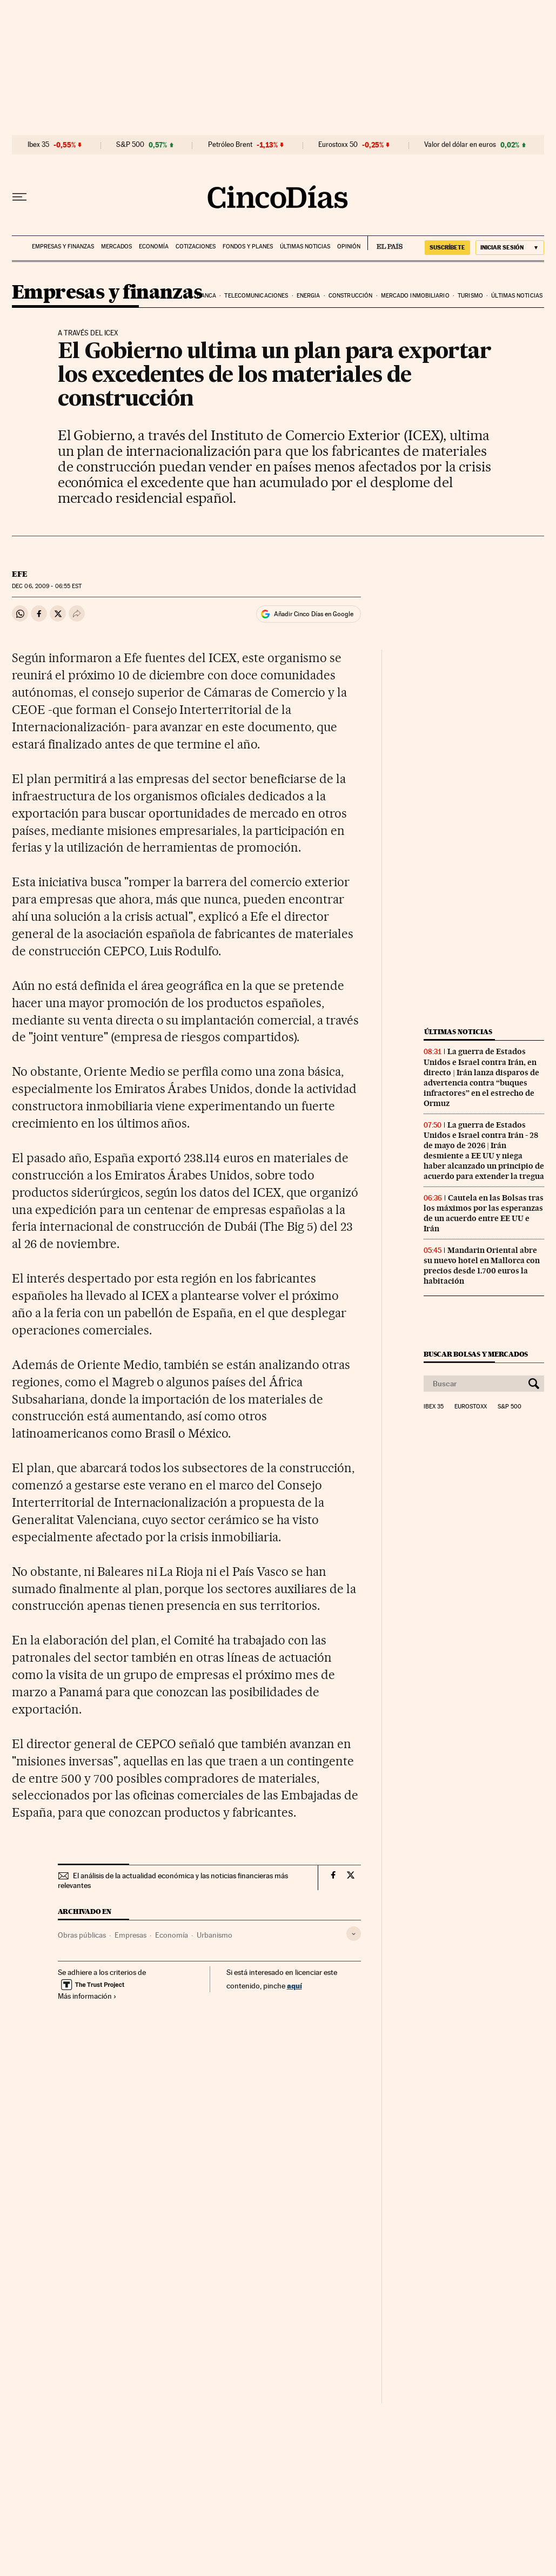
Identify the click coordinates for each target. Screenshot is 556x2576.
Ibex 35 (38, 145)
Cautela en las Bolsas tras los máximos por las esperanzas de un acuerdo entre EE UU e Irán (484, 1213)
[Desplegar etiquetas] (353, 1933)
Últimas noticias (305, 246)
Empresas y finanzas (63, 246)
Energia (308, 295)
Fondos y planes (248, 246)
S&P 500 (130, 145)
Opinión (348, 246)
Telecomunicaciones (256, 295)
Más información (87, 1996)
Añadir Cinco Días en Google (313, 614)
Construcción (350, 295)
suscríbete (447, 247)
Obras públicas (82, 1935)
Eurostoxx (470, 1407)
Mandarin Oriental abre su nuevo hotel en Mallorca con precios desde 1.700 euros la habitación (482, 1265)
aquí (294, 1985)
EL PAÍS (385, 243)
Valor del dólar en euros (460, 145)
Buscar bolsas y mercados (476, 1354)
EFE (20, 574)
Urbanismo (214, 1935)
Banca (206, 295)
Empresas (130, 1935)
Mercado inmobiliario (415, 295)
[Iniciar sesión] (509, 247)
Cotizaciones (196, 246)
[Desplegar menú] (19, 197)
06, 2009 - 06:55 (47, 586)
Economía (154, 246)
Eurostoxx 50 (338, 145)
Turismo (470, 295)
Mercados (116, 246)
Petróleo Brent (230, 145)
